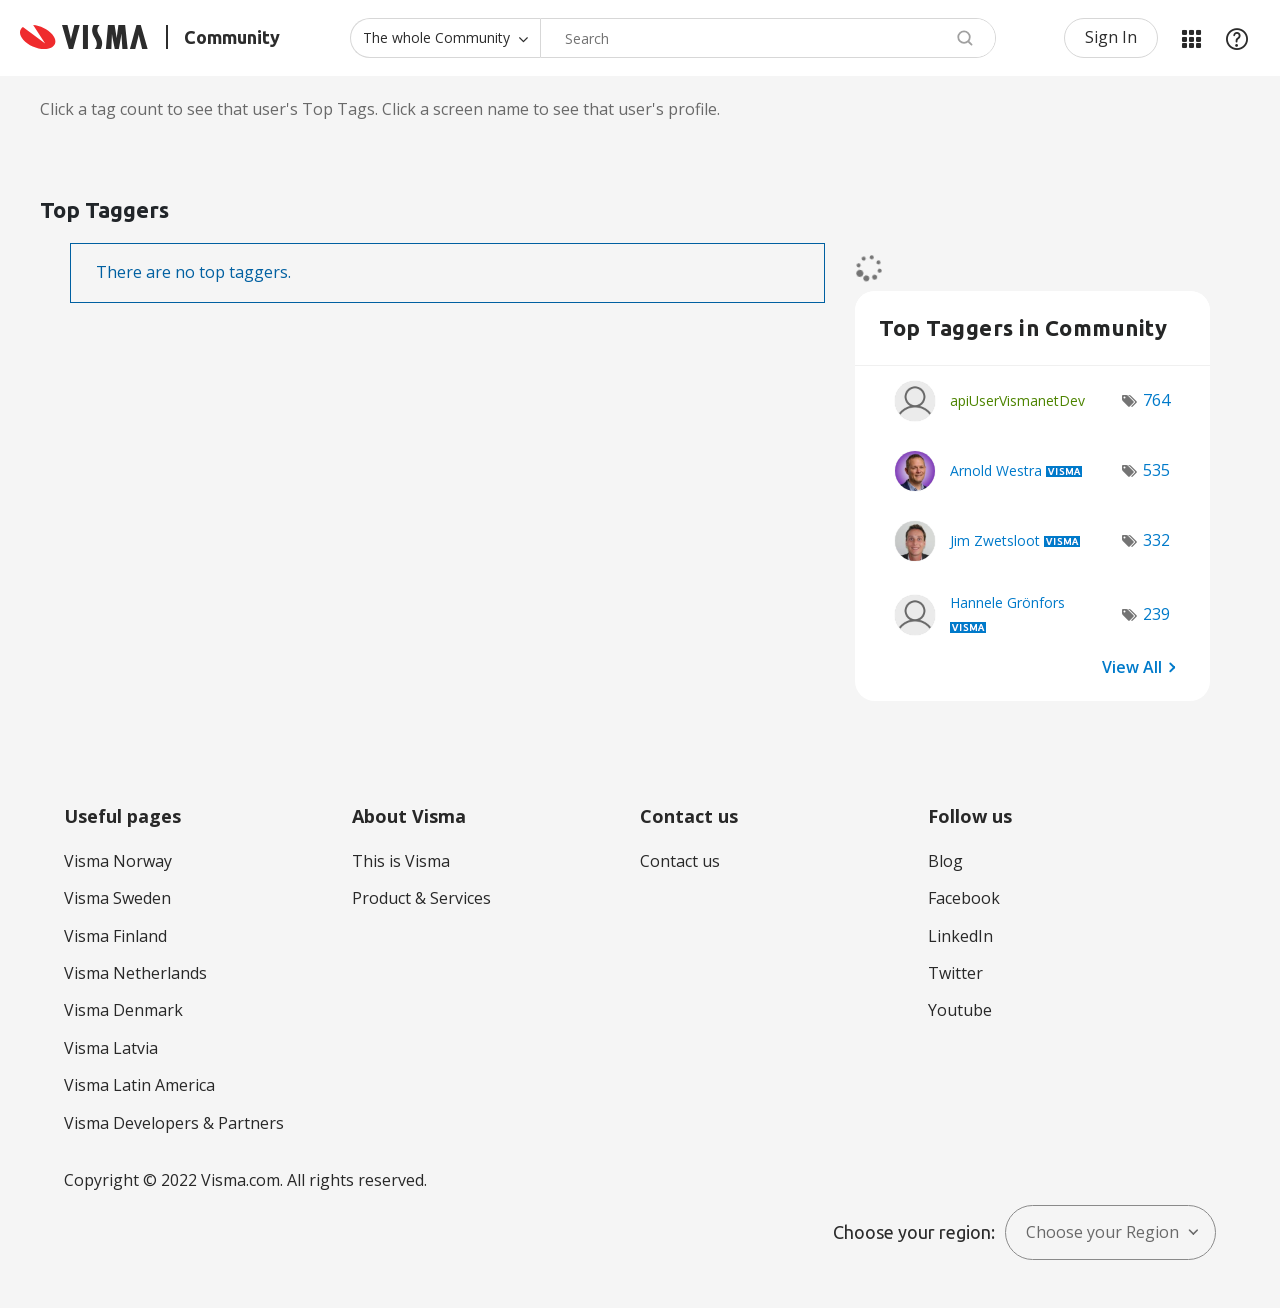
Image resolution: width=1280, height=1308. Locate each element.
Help (1237, 38)
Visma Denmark (123, 1010)
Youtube (960, 1010)
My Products (1191, 38)
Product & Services (421, 898)
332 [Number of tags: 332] (1156, 540)
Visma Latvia (111, 1048)
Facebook (964, 898)
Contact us (680, 861)
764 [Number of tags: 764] (1156, 400)
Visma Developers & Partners (174, 1123)
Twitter (955, 973)
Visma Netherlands (135, 973)
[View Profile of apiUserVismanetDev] (1017, 400)
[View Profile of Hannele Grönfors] (1007, 602)
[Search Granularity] (445, 38)
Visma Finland (115, 936)
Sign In (1111, 37)
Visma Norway (118, 861)
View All (1132, 667)
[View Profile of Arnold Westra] (996, 470)
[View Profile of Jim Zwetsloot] (995, 540)
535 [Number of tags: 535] (1156, 470)
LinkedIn (960, 936)
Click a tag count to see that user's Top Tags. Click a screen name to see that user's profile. (380, 109)
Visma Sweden (117, 898)
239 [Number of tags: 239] (1156, 614)
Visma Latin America (139, 1085)
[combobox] (768, 38)
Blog (945, 861)
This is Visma (401, 861)
